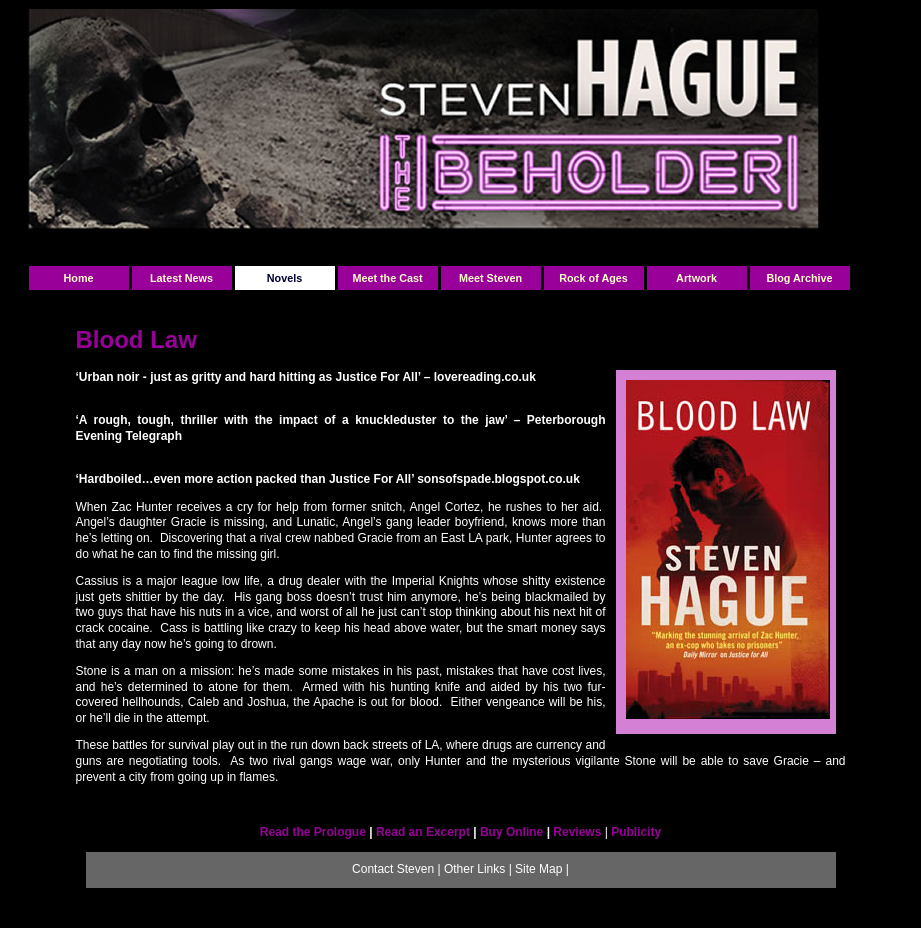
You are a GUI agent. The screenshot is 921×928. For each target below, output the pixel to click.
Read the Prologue (313, 832)
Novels (284, 278)
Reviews (578, 832)
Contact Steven (393, 869)
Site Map (538, 869)
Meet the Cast (387, 278)
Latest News (181, 278)
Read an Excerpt (423, 832)
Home (79, 278)
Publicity (636, 832)
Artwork (696, 278)
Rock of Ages (593, 278)
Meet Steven (490, 278)
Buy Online (511, 832)
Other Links (474, 869)
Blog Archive (799, 278)
